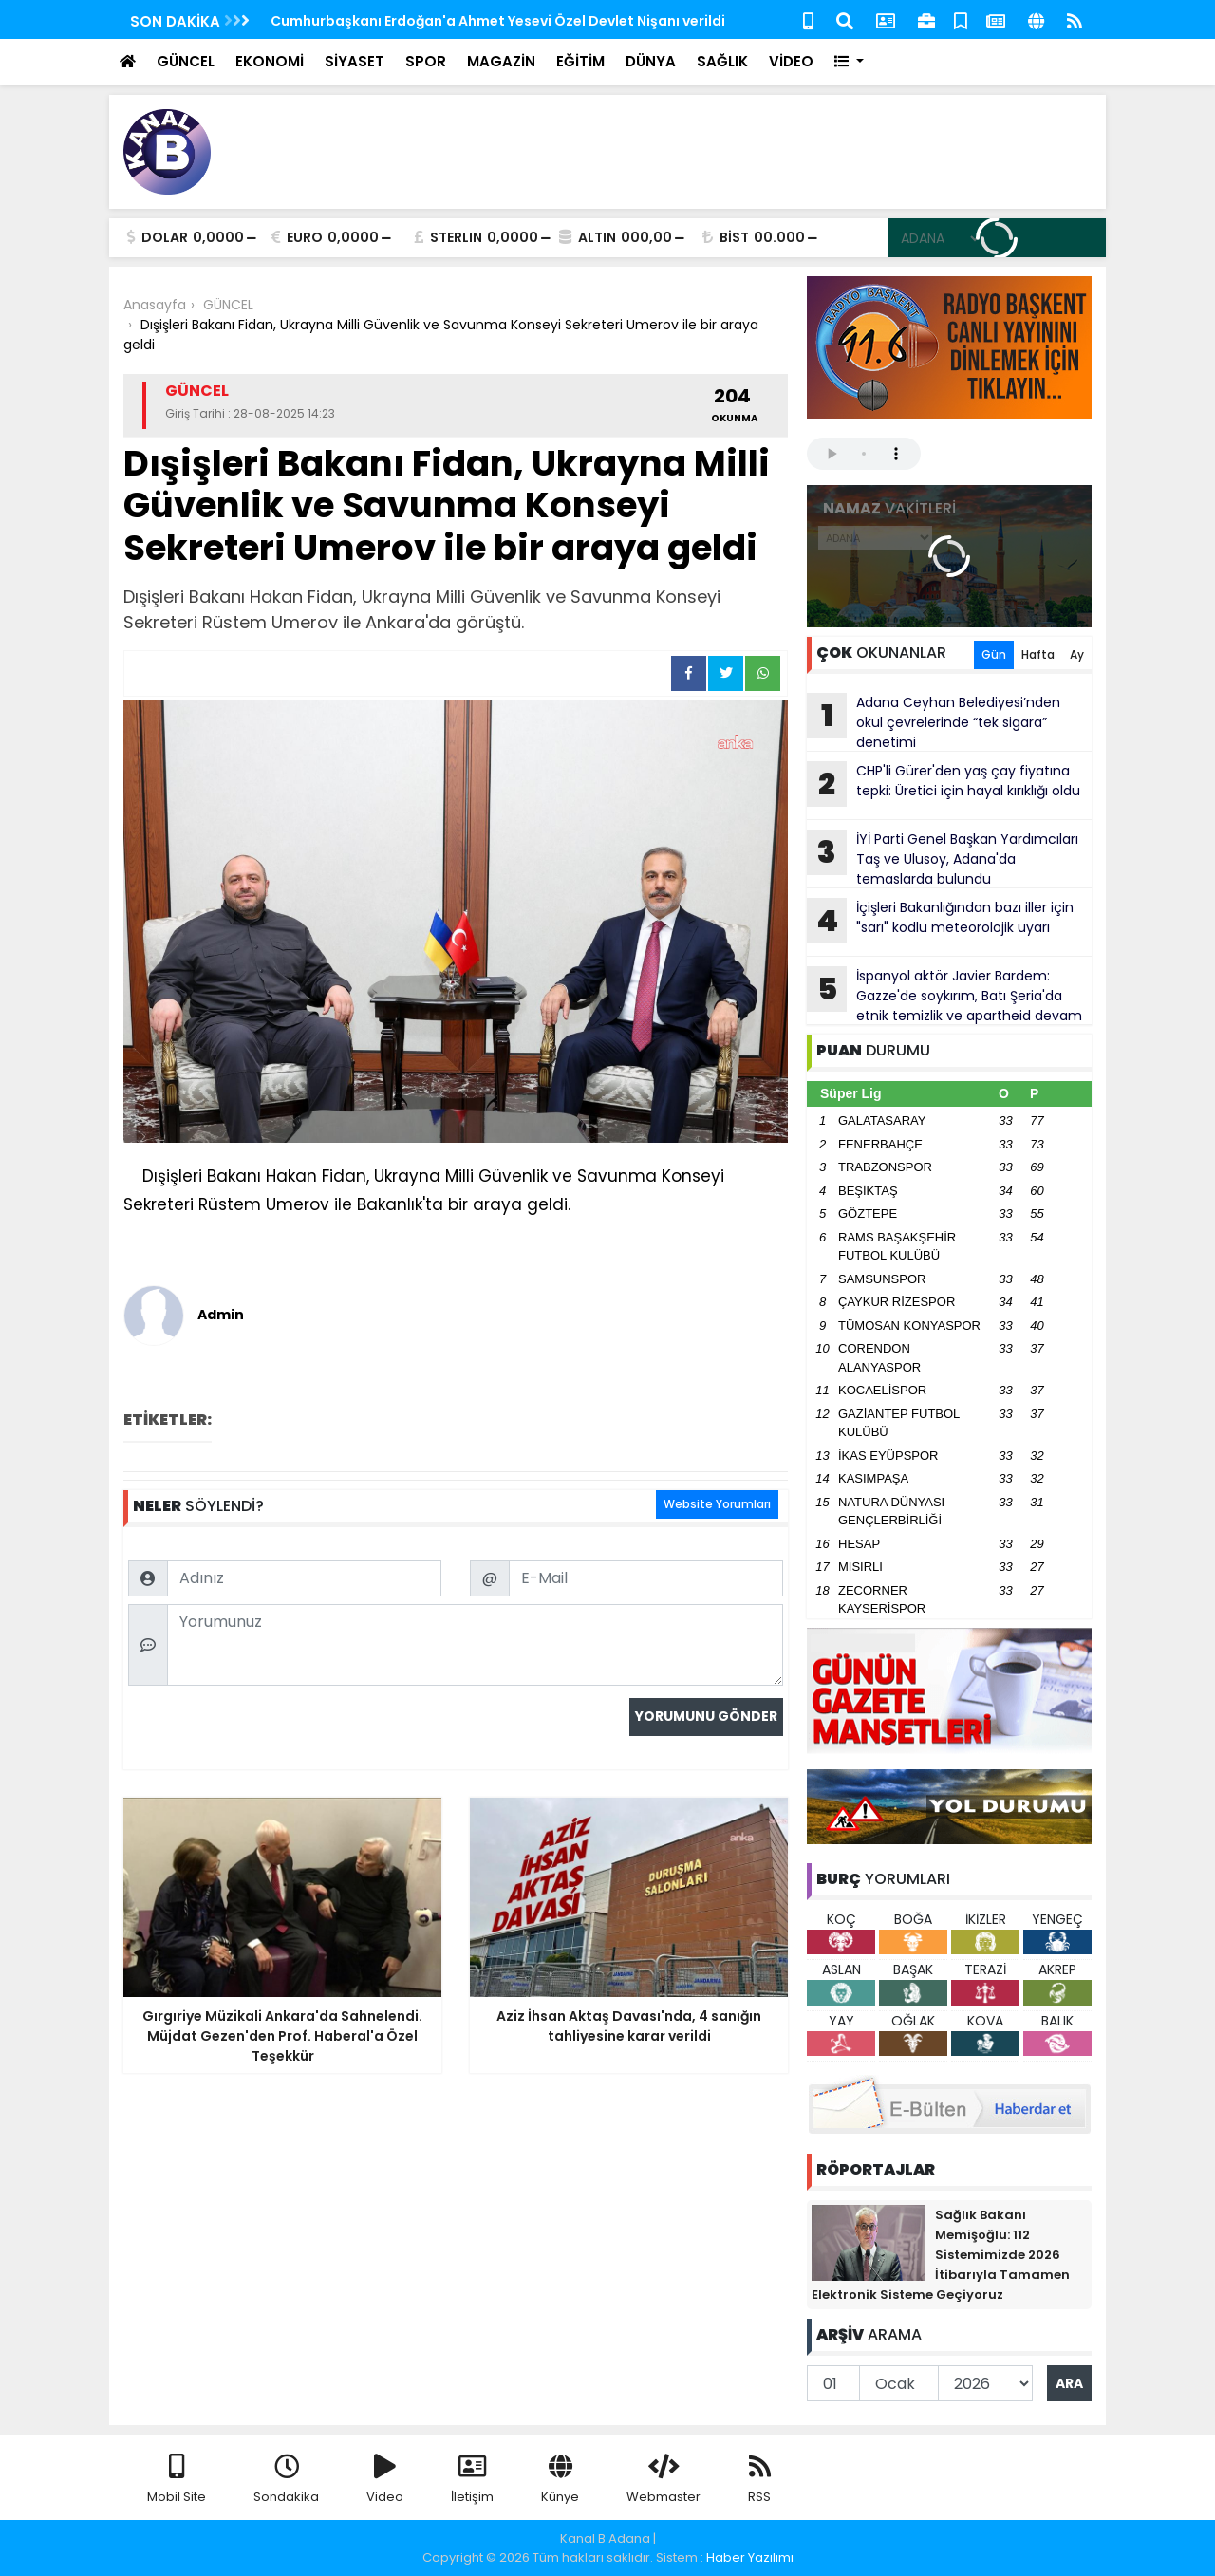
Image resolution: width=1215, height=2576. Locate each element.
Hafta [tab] (1038, 654)
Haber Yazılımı (750, 2557)
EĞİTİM (580, 61)
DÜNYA (651, 61)
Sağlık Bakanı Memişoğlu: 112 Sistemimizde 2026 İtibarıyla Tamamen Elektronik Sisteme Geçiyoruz (941, 2255)
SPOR (425, 61)
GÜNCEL (186, 61)
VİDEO (791, 61)
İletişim (472, 2480)
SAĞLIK (722, 61)
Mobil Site (176, 2480)
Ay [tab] (1077, 654)
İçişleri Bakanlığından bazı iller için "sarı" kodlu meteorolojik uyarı (940, 920)
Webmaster (663, 2480)
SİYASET (354, 61)
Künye (560, 2480)
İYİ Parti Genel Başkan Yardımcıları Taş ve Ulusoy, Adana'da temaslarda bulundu (942, 859)
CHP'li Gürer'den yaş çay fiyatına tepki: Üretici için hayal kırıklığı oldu (943, 784)
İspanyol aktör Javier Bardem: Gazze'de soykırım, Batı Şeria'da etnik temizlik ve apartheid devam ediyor (944, 995)
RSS (759, 2480)
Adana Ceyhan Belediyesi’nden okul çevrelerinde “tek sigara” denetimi (933, 722)
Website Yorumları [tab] (717, 1504)
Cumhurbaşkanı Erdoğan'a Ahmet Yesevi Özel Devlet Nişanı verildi (498, 20)
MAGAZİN (501, 61)
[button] (849, 62)
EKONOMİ (269, 61)
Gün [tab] (993, 654)
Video (384, 2480)
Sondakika (286, 2480)
